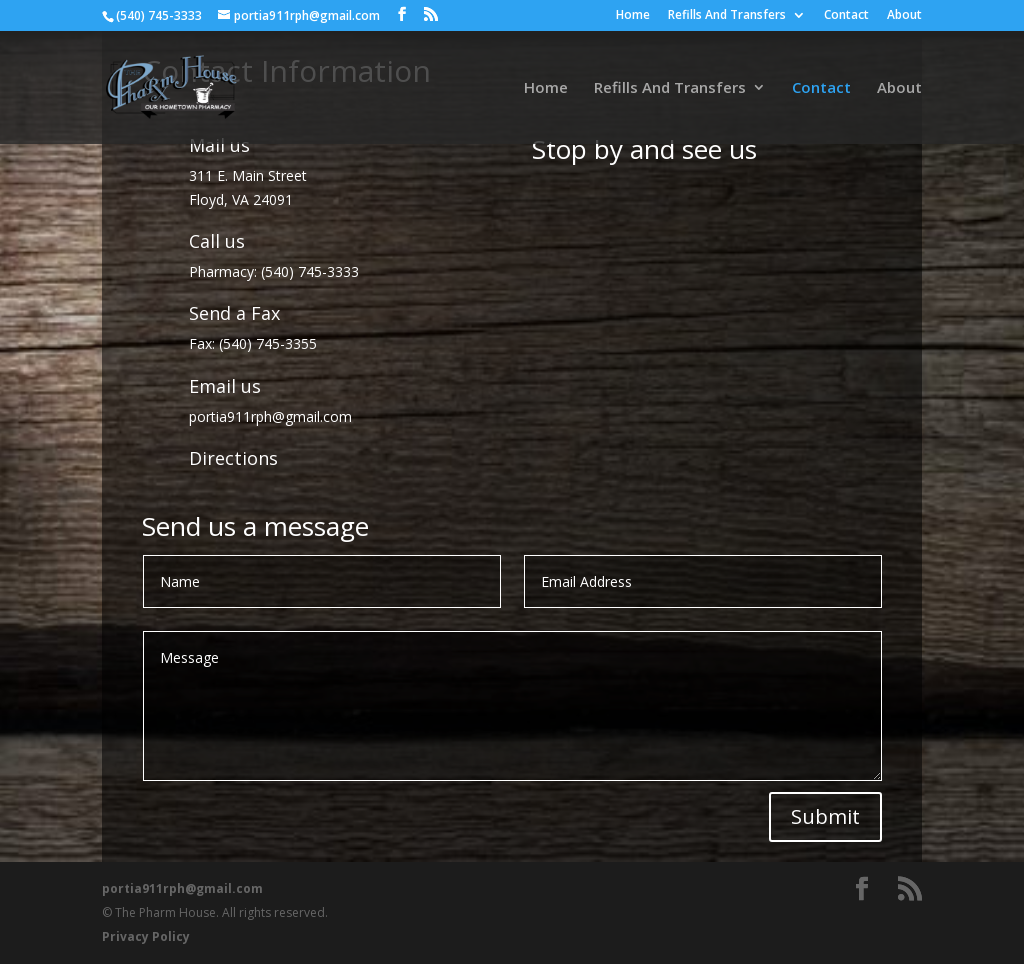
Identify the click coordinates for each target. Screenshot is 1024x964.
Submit (825, 816)
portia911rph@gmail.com (270, 416)
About (904, 16)
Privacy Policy (146, 936)
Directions (233, 458)
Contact (846, 16)
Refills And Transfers (727, 16)
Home (633, 16)
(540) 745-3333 (310, 271)
